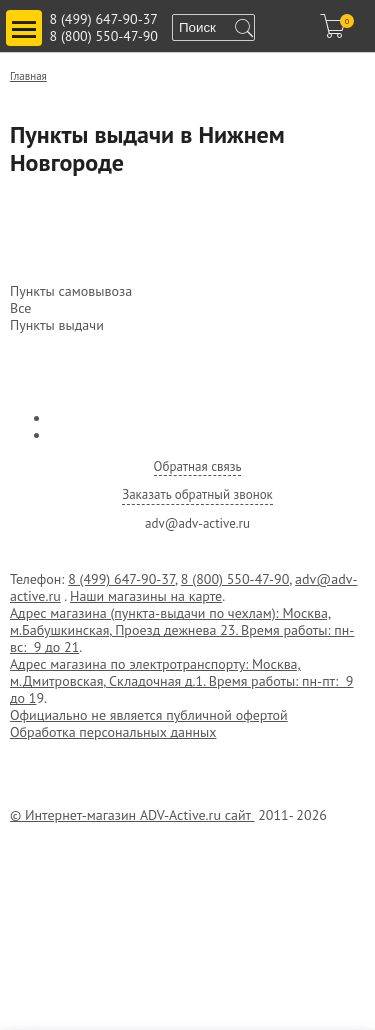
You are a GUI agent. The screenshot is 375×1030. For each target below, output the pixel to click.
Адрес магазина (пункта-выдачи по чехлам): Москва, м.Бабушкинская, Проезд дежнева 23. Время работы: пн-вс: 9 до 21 (182, 630)
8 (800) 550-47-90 (104, 36)
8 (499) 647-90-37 (104, 19)
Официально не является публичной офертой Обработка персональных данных (149, 723)
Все (20, 308)
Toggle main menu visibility (27, 20)
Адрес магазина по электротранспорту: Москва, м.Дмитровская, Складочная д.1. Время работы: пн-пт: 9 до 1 (181, 681)
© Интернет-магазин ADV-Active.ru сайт (132, 815)
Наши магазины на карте (146, 596)
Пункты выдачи (57, 325)
